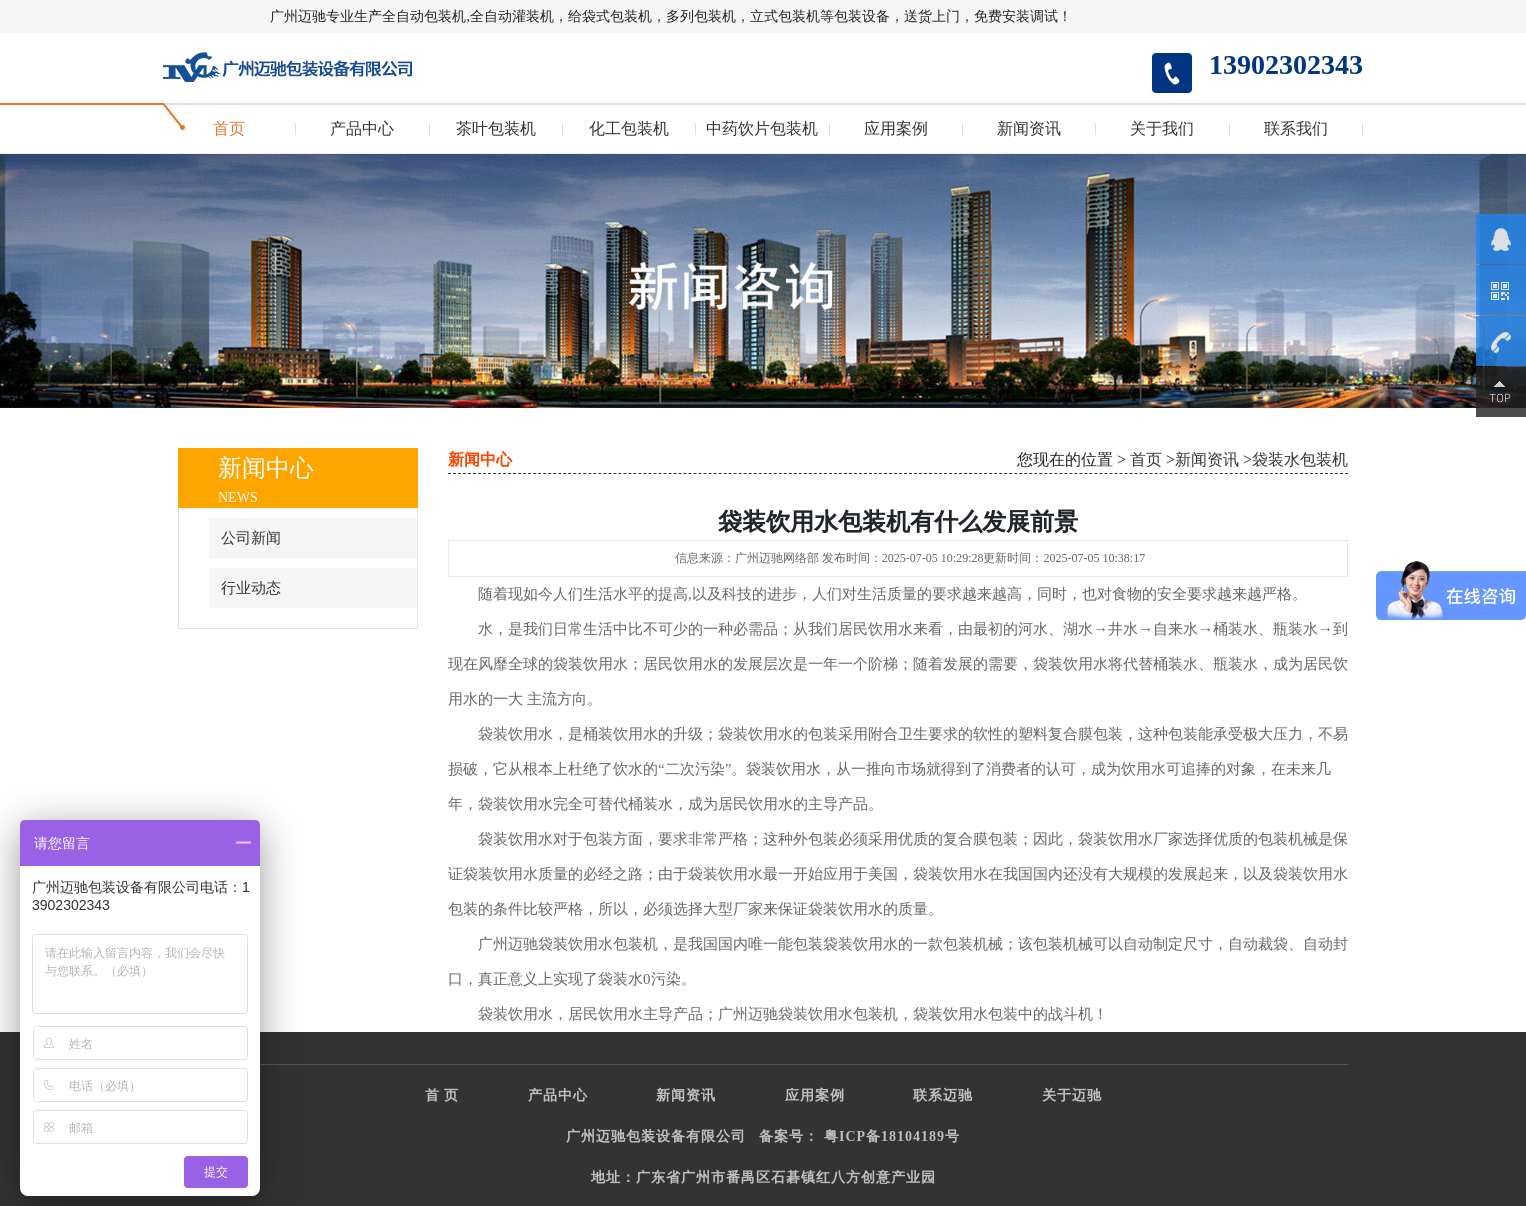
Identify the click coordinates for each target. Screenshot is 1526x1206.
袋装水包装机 (1300, 459)
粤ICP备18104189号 (892, 1136)
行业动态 (251, 588)
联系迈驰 (943, 1095)
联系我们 (1296, 129)
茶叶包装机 (496, 129)
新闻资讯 (1029, 129)
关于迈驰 (1072, 1095)
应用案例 (896, 129)
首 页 (442, 1095)
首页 (229, 129)
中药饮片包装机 (762, 129)
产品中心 (362, 129)
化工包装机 (629, 129)
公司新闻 (251, 538)
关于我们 (1162, 129)
